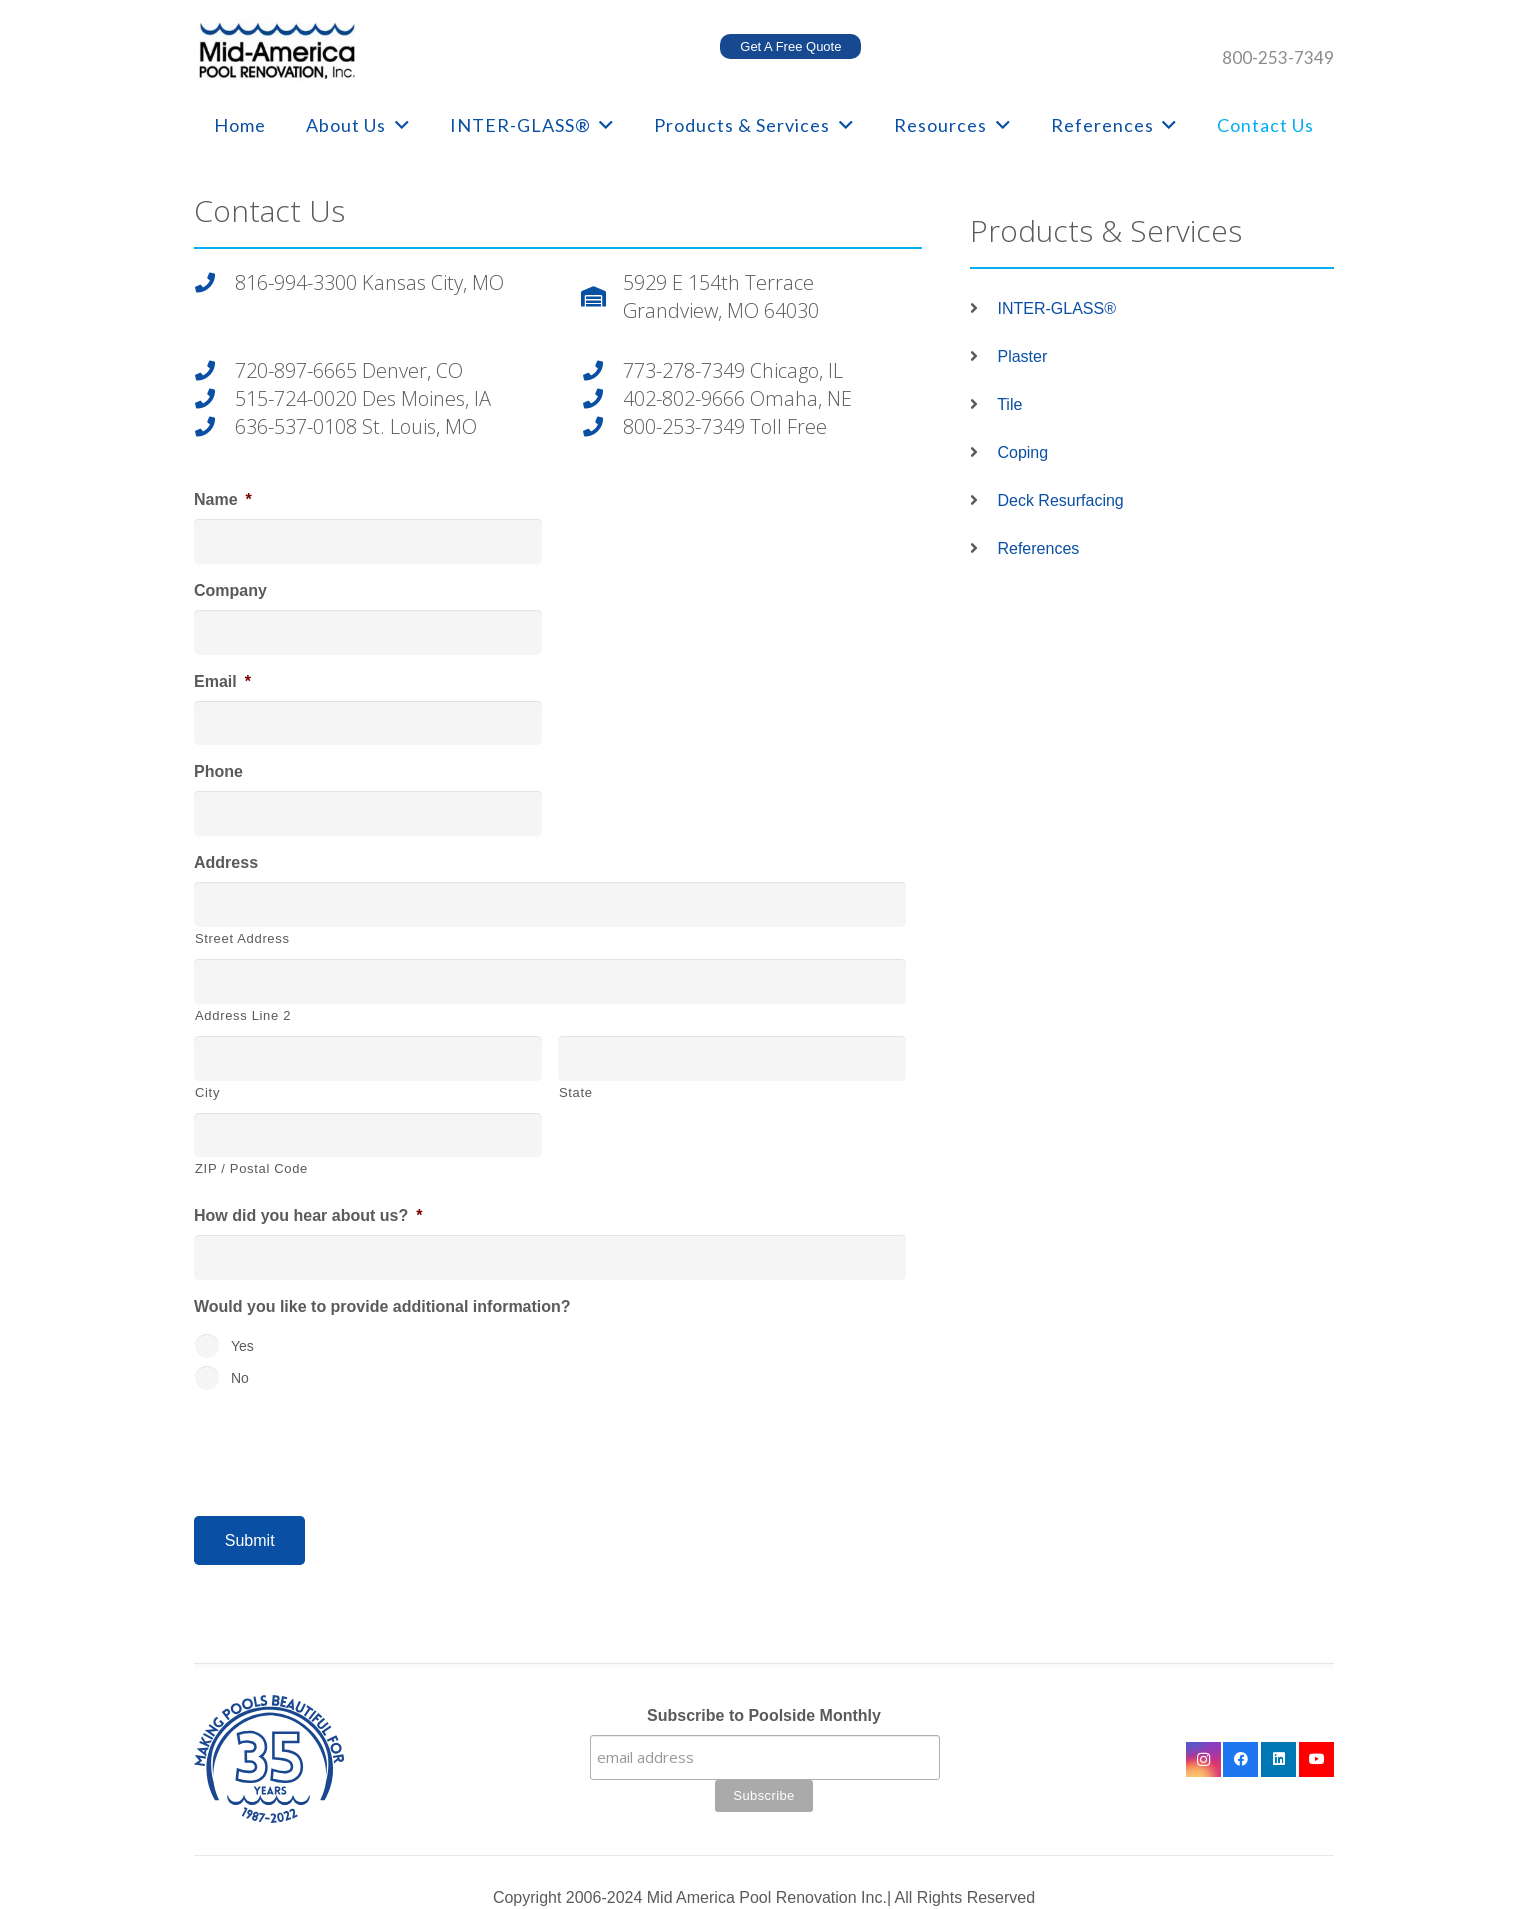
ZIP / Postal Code (251, 1168)
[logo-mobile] (277, 50)
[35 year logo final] (368, 1759)
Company (230, 590)
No (240, 1378)
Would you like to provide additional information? (382, 1306)
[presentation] (346, 1445)
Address (226, 862)
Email (222, 681)
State (576, 1092)
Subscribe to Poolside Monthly (764, 1715)
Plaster (1022, 356)
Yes (242, 1346)
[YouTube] (1316, 1759)
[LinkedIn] (1278, 1759)
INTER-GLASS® (1056, 308)
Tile (1009, 404)
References (1038, 548)
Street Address (242, 938)
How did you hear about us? (308, 1215)
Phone (218, 771)
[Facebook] (1240, 1759)
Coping (1022, 452)
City (207, 1092)
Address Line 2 (243, 1015)
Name (223, 499)
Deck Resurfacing (1060, 500)
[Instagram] (1203, 1759)
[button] (398, 125)
